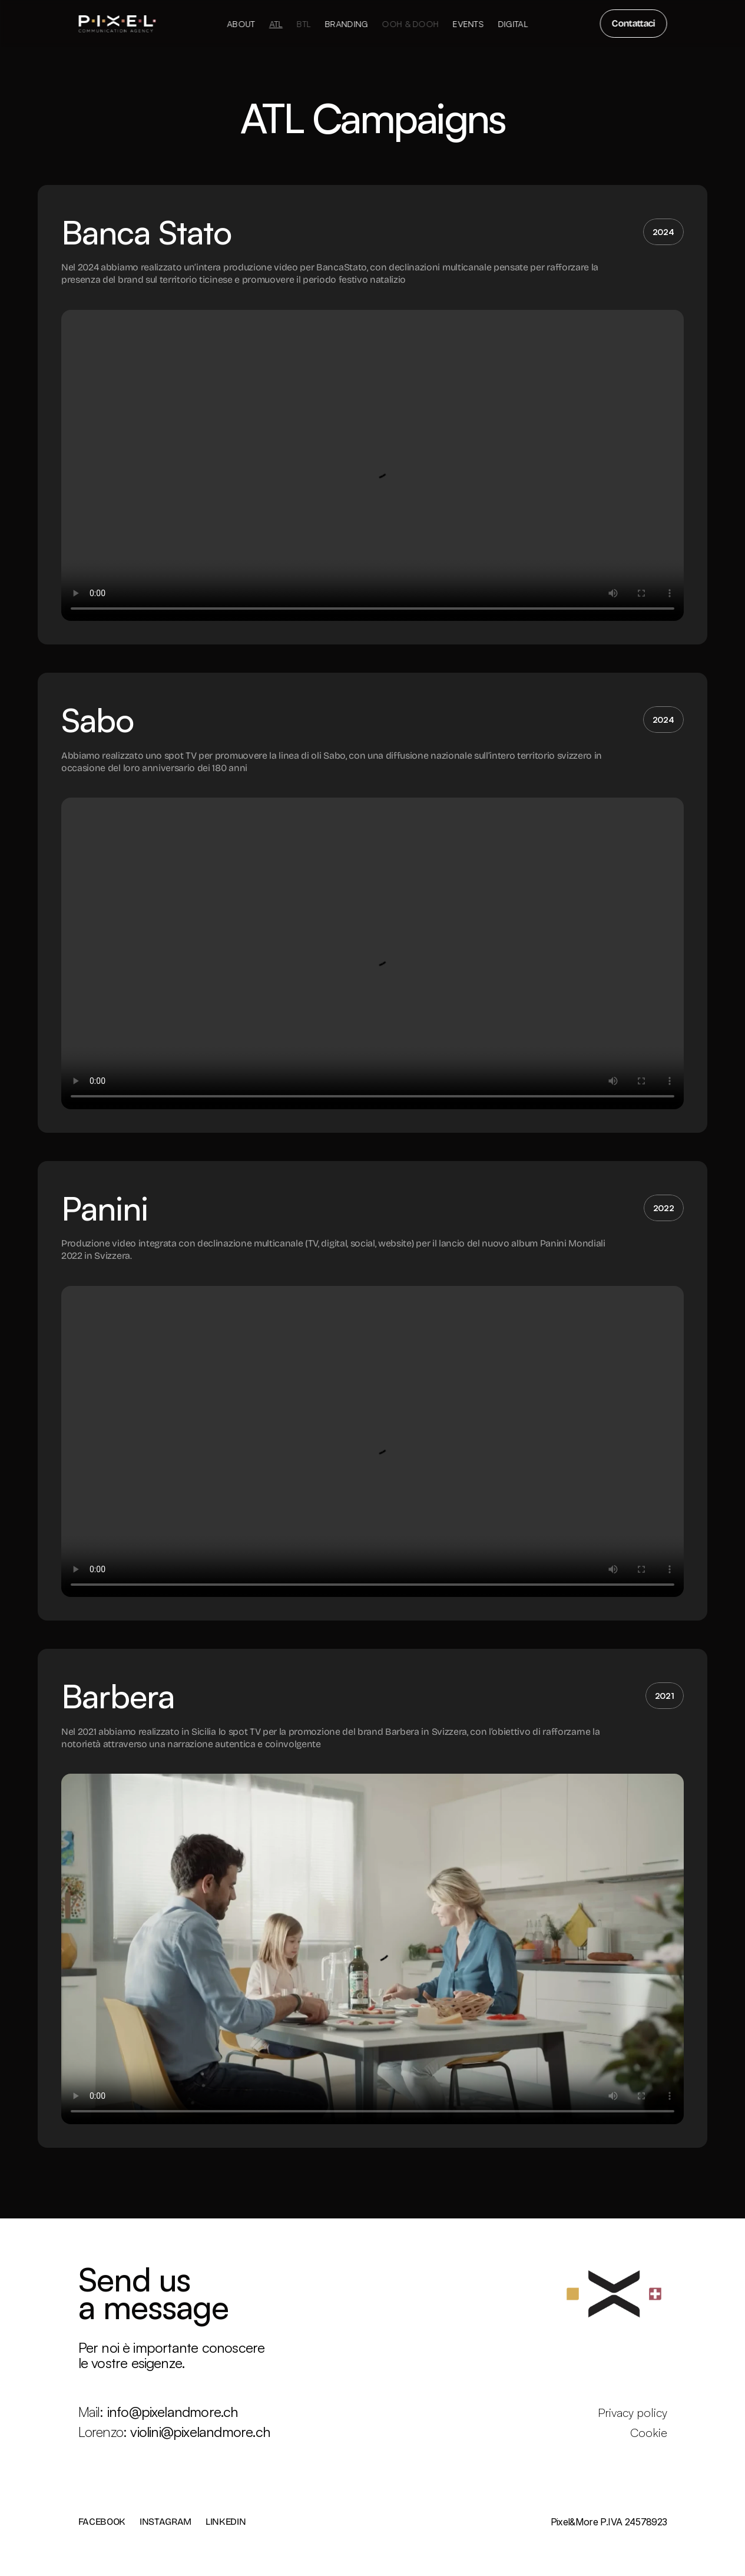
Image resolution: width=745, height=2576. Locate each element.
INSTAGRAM (165, 2521)
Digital (513, 24)
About (240, 24)
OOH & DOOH (410, 24)
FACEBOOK (101, 2521)
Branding (346, 24)
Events (468, 24)
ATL (276, 24)
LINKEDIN (226, 2521)
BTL (303, 24)
